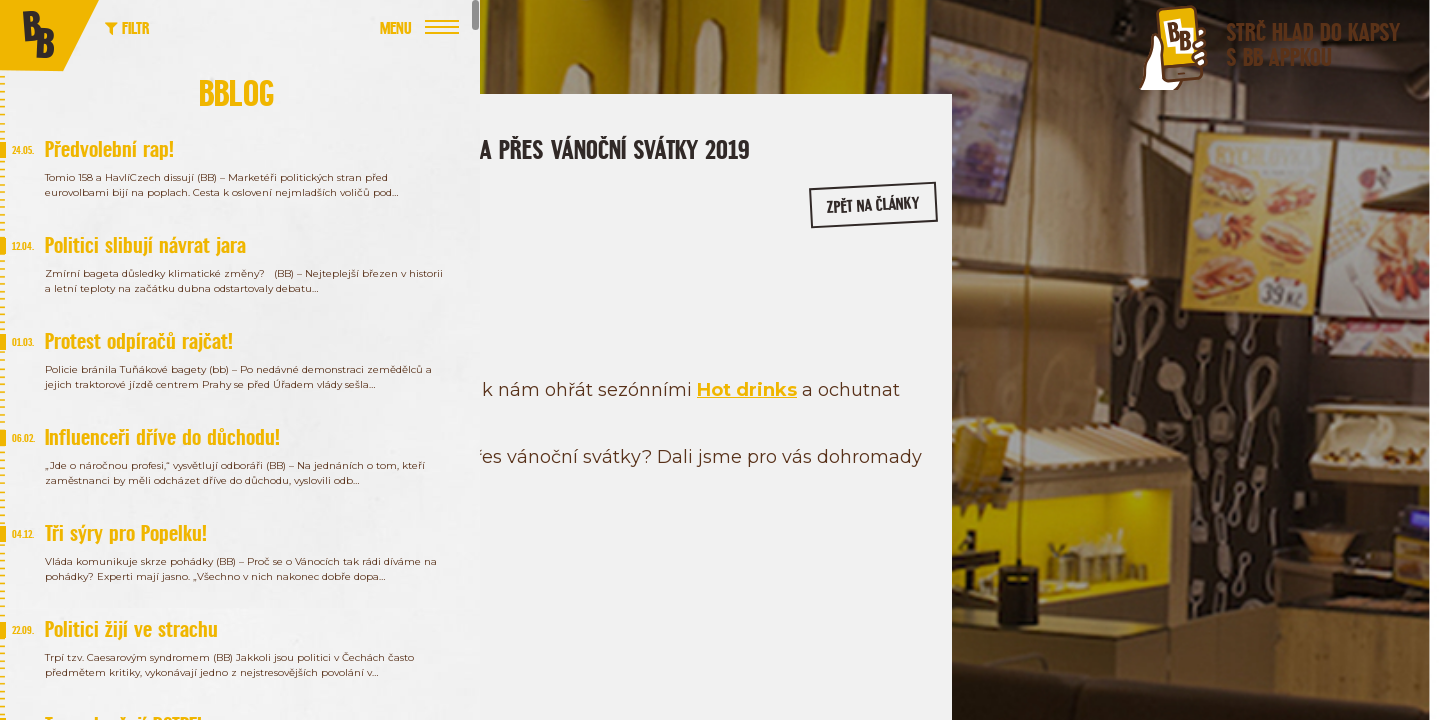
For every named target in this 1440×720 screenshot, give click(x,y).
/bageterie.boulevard (1101, 338)
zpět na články (843, 246)
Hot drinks (479, 441)
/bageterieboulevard (1255, 338)
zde (472, 560)
